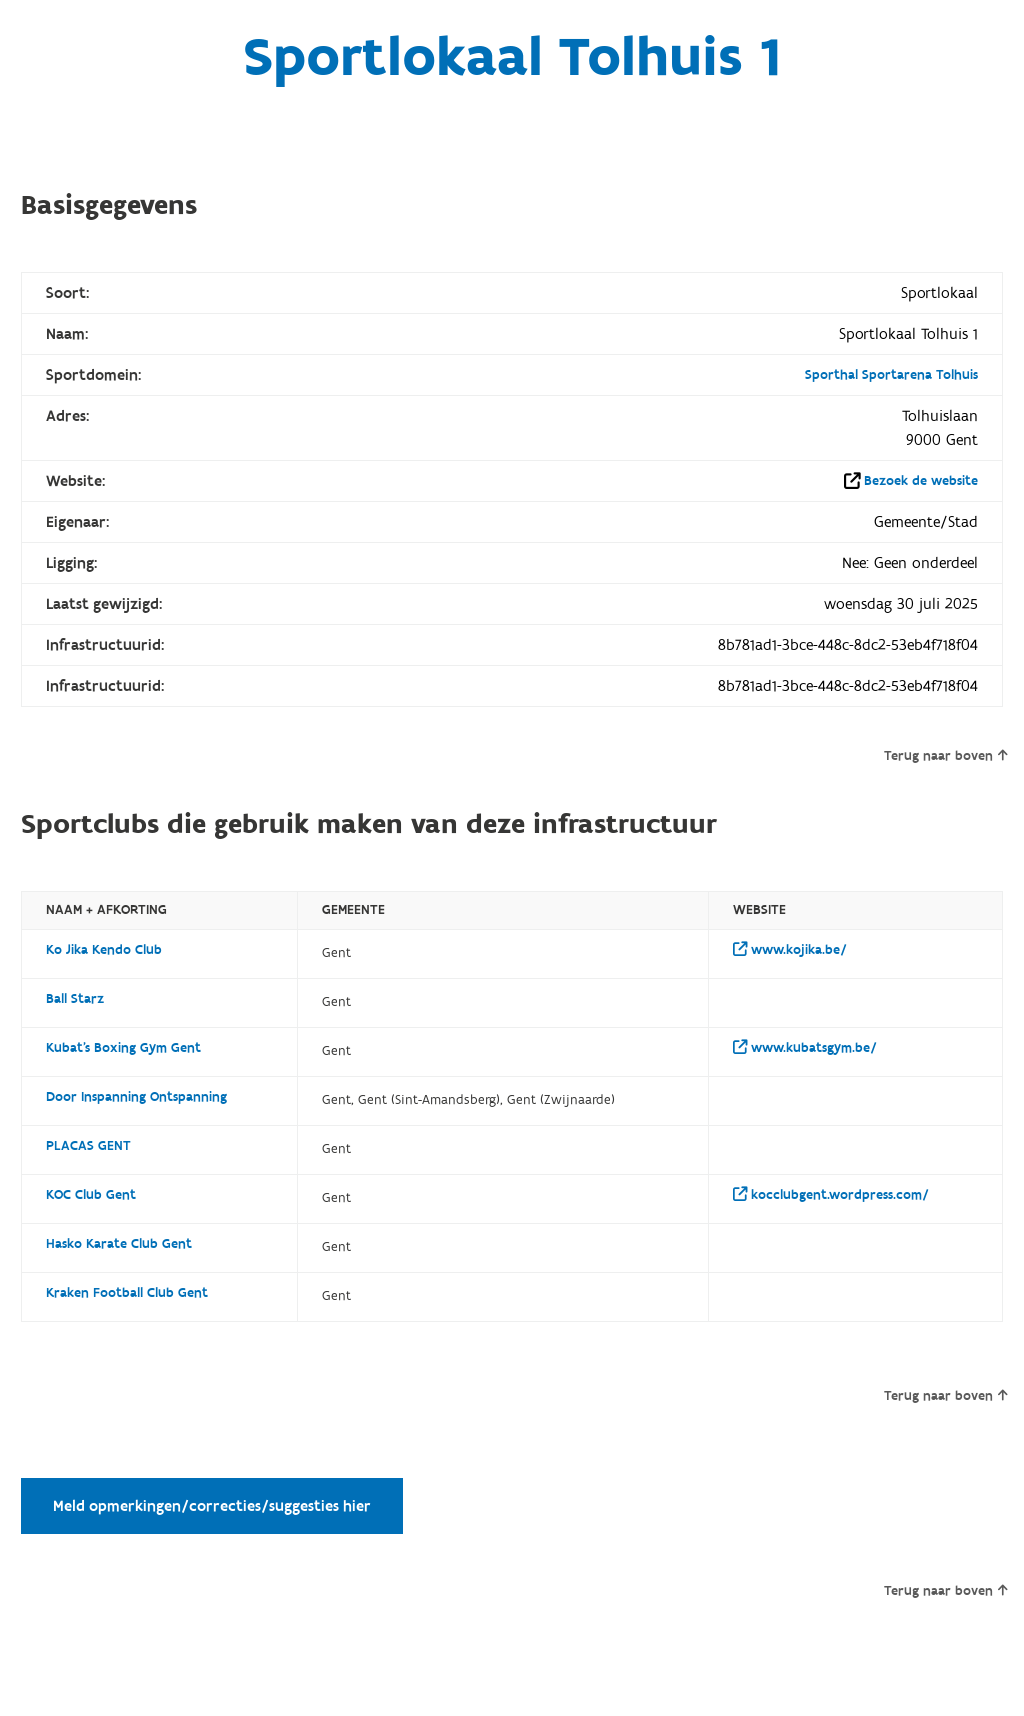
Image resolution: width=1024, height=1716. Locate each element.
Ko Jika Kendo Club (104, 950)
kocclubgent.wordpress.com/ (831, 1195)
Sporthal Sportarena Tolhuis (891, 375)
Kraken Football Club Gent (127, 1293)
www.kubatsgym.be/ (805, 1048)
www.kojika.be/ (790, 950)
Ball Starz (75, 999)
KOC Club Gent (91, 1195)
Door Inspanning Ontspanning (136, 1097)
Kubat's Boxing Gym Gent (123, 1048)
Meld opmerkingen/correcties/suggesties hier (212, 1506)
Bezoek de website (921, 481)
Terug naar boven (945, 756)
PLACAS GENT (88, 1146)
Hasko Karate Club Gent (119, 1244)
